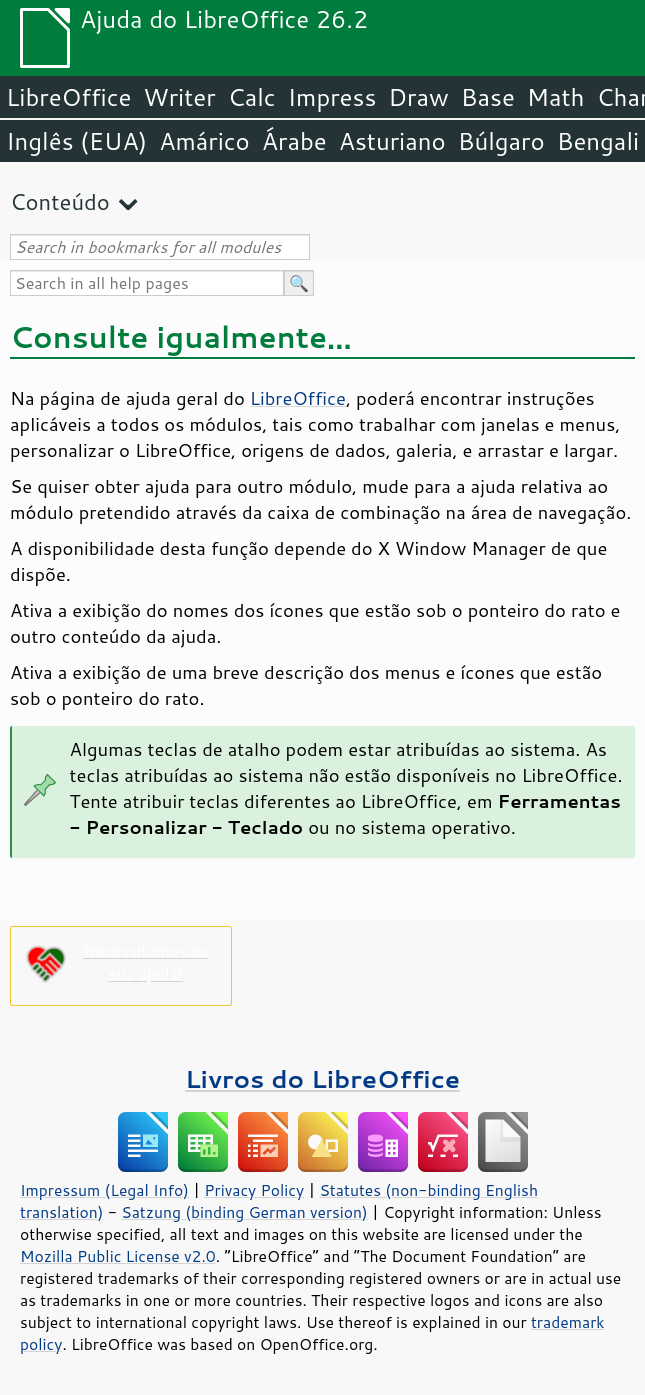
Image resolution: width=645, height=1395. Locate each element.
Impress (332, 97)
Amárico (204, 141)
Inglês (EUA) (76, 141)
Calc (252, 97)
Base (488, 97)
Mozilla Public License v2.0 (118, 1256)
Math (556, 97)
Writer (179, 97)
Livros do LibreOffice (322, 1078)
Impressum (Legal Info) (104, 1190)
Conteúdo (60, 201)
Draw (418, 97)
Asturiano (392, 141)
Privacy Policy (254, 1190)
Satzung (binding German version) (244, 1212)
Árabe (294, 141)
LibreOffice (68, 97)
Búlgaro (501, 141)
